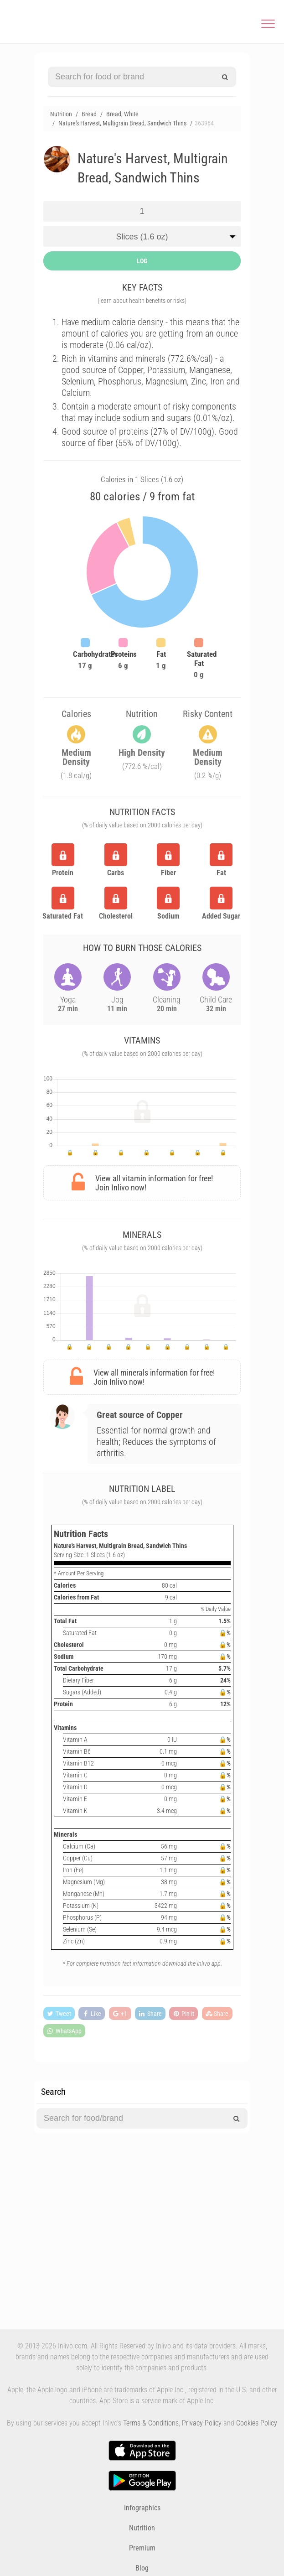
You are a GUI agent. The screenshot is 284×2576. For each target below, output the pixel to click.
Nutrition (142, 2528)
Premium (142, 2548)
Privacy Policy (202, 2423)
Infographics (142, 2507)
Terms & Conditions (151, 2423)
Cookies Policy (256, 2423)
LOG (142, 261)
